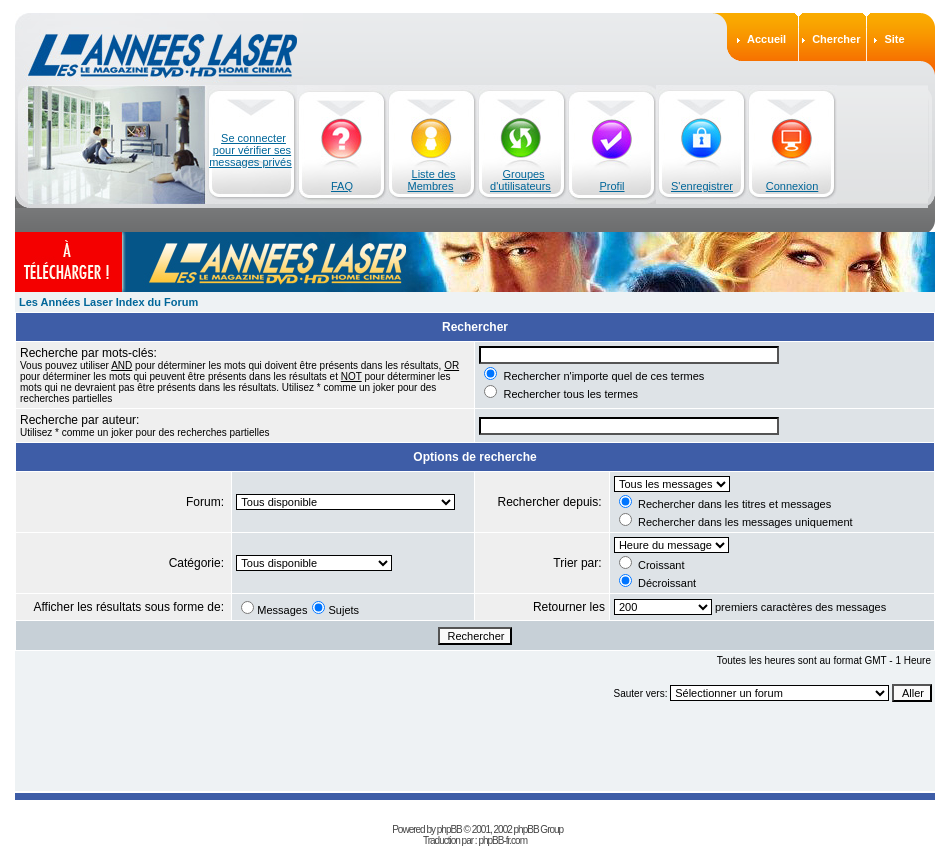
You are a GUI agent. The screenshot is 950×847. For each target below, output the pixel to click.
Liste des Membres (432, 180)
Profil (611, 186)
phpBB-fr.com (502, 840)
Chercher (836, 39)
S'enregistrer (702, 186)
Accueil (766, 39)
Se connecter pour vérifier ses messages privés (250, 150)
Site (894, 39)
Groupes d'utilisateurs (520, 180)
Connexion (792, 186)
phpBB (449, 829)
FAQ (342, 186)
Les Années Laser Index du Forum (108, 302)
